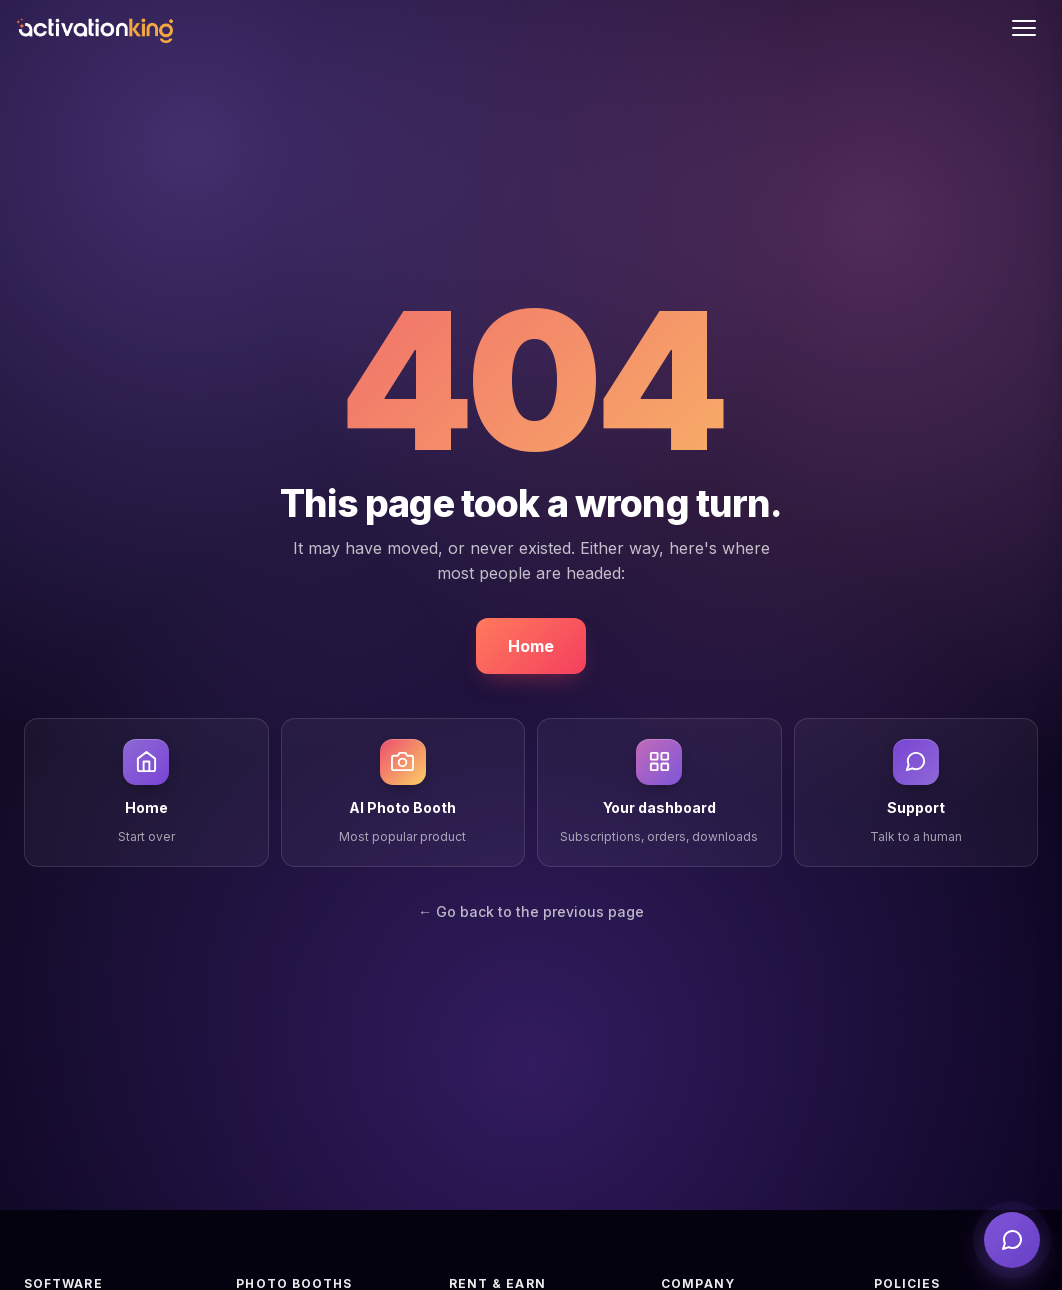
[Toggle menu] (1024, 28)
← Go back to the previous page (531, 911)
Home (531, 646)
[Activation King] (94, 28)
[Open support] (1012, 1240)
